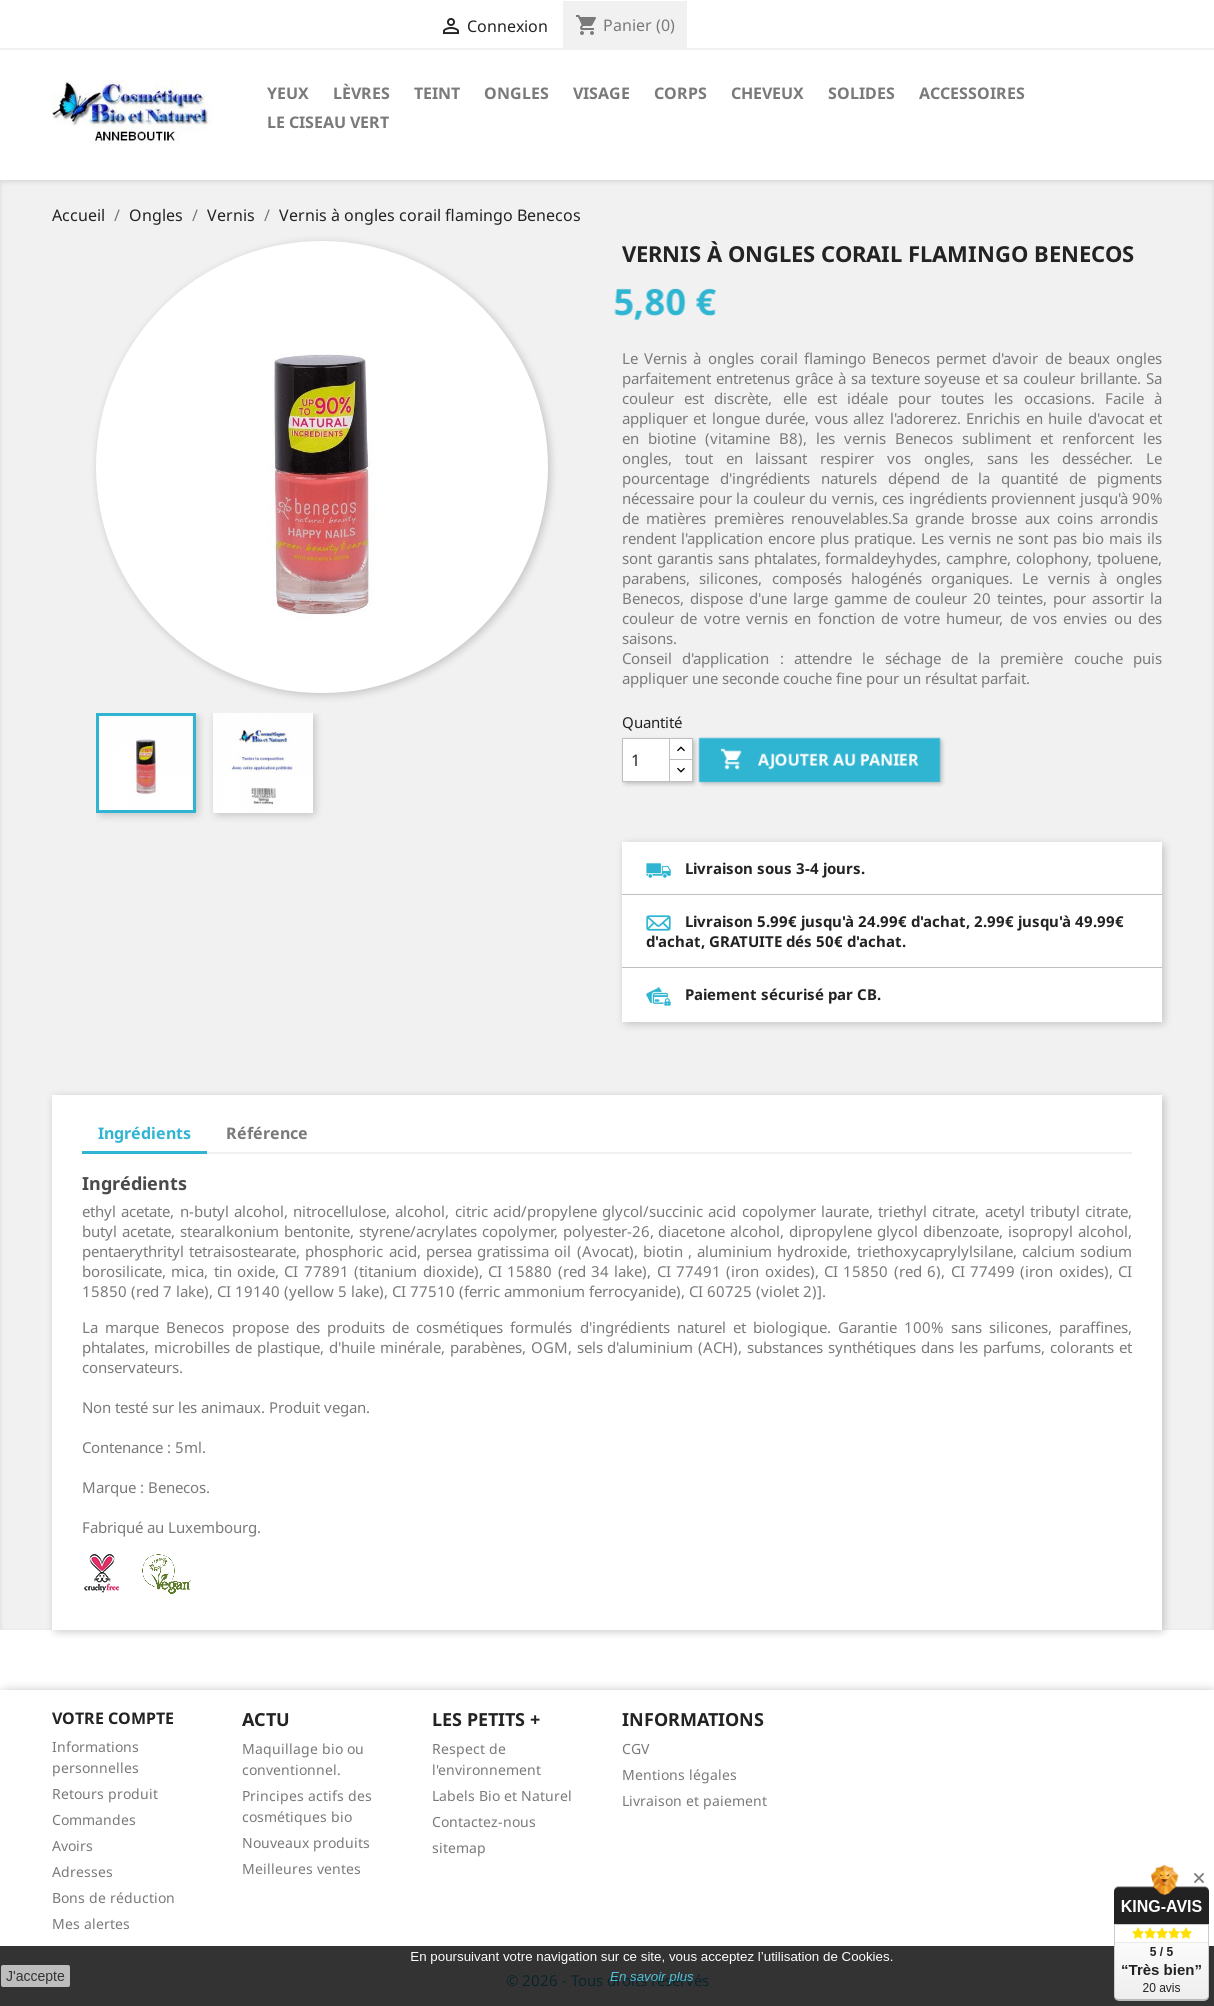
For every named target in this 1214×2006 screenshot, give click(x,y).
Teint (437, 93)
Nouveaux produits (306, 1842)
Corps (680, 93)
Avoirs (72, 1845)
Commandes (94, 1819)
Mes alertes (91, 1923)
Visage (601, 93)
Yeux (288, 93)
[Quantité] (646, 760)
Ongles (516, 93)
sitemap (459, 1847)
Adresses (82, 1871)
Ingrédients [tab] (144, 1133)
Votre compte (113, 1718)
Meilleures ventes (301, 1868)
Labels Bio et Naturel (502, 1795)
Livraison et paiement (694, 1800)
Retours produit (105, 1793)
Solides (861, 93)
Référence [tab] (267, 1133)
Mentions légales (679, 1774)
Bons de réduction (113, 1897)
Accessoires (972, 93)
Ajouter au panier (819, 760)
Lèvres (361, 93)
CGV (635, 1748)
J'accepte (35, 1976)
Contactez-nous (484, 1821)
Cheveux (767, 93)
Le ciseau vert (328, 122)
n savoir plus (656, 1976)
